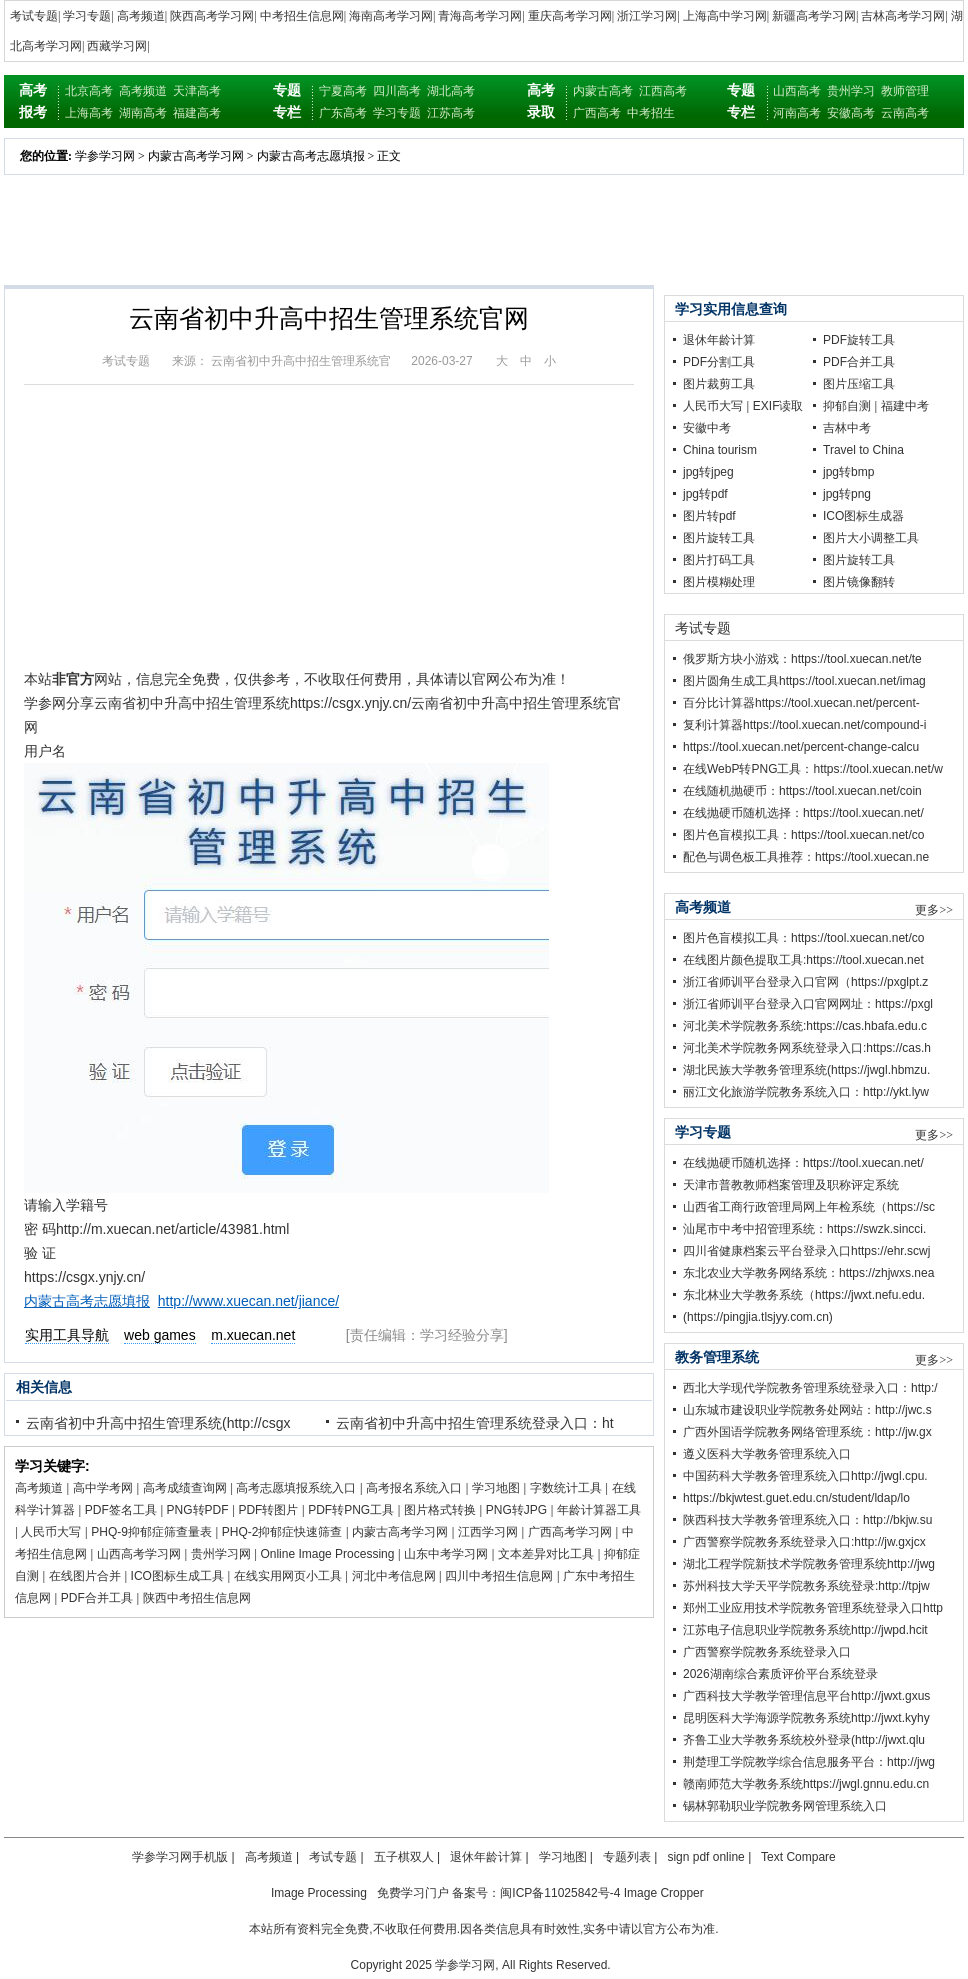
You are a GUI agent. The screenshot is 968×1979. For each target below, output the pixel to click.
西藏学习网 (117, 46)
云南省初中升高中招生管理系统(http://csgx (158, 1423)
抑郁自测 (847, 406)
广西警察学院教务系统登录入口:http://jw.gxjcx (804, 1542)
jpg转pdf (705, 494)
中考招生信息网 (302, 16)
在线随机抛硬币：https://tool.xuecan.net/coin (802, 791)
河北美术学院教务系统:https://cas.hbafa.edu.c (805, 1026)
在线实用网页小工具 (288, 1576)
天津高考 (197, 91)
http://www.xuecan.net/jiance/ (248, 1301)
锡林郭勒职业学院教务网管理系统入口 (785, 1806)
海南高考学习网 (391, 16)
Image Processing (319, 1893)
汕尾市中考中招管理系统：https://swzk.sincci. (804, 1229)
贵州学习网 (221, 1554)
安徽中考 (707, 428)
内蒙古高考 (603, 91)
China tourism (720, 450)
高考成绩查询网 (185, 1488)
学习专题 (87, 16)
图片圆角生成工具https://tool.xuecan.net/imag (804, 681)
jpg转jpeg (708, 472)
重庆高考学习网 (570, 16)
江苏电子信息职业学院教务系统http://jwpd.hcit (805, 1630)
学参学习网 (105, 156)
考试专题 (34, 16)
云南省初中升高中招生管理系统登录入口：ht (475, 1423)
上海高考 (89, 113)
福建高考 (197, 113)
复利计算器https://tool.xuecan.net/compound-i (804, 725)
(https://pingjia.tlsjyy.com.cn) (758, 1317)
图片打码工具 (719, 560)
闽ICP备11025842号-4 (560, 1893)
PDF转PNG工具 (351, 1510)
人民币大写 (51, 1532)
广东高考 (343, 113)
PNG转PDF (198, 1510)
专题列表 (627, 1857)
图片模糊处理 (719, 582)
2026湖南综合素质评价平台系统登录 (780, 1674)
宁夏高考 (343, 91)
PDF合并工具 (97, 1598)
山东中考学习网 (446, 1554)
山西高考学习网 (139, 1554)
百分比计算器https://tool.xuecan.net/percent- (801, 703)
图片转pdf (709, 516)
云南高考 (905, 113)
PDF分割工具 (719, 362)
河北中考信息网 (394, 1576)
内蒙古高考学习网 (196, 156)
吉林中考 (847, 428)
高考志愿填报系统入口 (296, 1488)
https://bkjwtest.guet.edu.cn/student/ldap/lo (796, 1498)
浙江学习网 (647, 16)
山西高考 (797, 91)
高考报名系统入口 (414, 1488)
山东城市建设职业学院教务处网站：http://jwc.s (807, 1410)
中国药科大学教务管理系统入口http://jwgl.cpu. (805, 1476)
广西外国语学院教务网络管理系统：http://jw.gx (807, 1432)
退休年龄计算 (719, 340)
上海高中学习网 (725, 16)
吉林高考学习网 (903, 16)
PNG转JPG (516, 1510)
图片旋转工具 (719, 538)
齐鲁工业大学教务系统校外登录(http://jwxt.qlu (804, 1740)
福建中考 (905, 406)
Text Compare (798, 1857)
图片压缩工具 (859, 384)
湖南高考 (143, 113)
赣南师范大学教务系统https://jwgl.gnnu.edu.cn (806, 1784)
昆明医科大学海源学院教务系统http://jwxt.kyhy (806, 1718)
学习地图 (496, 1488)
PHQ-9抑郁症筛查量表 (151, 1532)
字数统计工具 (566, 1488)
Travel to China (863, 450)
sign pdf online (705, 1857)
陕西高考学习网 (212, 16)
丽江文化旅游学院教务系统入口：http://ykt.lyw (806, 1092)
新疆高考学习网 (814, 16)
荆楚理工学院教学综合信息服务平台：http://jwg (809, 1762)
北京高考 (89, 91)
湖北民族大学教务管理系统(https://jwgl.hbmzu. (806, 1070)
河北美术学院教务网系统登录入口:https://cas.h (807, 1048)
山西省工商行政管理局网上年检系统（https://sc (809, 1207)
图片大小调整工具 (871, 538)
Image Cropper (664, 1893)
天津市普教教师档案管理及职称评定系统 (791, 1185)
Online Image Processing (327, 1554)
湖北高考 (451, 91)
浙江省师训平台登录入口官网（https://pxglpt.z (805, 982)
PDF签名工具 (121, 1510)
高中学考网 (103, 1488)
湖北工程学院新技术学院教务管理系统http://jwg (809, 1564)
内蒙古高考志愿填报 (311, 156)
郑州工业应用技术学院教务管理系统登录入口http (813, 1608)
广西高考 (597, 113)
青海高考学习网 (480, 16)
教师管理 (905, 91)
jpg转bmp (848, 472)
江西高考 (663, 91)
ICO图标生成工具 (177, 1576)
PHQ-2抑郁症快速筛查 (282, 1532)
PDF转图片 (268, 1510)
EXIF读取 (778, 406)
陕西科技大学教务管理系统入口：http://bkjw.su (807, 1520)
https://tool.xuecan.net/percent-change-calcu (801, 747)
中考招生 (651, 113)
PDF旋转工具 (859, 340)
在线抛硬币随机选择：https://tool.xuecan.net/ (803, 813)
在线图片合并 (85, 1576)
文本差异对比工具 (546, 1554)
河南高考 (797, 113)
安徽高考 (851, 113)
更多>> (934, 910)
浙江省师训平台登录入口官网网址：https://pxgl (808, 1004)
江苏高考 (451, 113)
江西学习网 (488, 1532)
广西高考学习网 (570, 1532)
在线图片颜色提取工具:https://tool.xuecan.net (803, 960)
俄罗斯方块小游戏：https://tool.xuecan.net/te (802, 659)
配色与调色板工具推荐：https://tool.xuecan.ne (806, 857)
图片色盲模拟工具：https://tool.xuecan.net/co (803, 835)
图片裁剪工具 (719, 384)
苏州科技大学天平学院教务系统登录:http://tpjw (806, 1586)
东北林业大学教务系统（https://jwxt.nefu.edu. (804, 1295)
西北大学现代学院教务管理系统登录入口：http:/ (810, 1388)
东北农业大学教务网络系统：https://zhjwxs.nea (808, 1273)
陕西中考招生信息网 (197, 1598)
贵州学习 (851, 91)
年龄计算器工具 (599, 1510)
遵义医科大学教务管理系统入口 (767, 1454)
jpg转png (847, 494)
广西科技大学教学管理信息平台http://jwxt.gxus (806, 1696)
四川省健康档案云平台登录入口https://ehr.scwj (806, 1251)
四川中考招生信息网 (499, 1576)
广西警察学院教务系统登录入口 (767, 1652)
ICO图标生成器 (863, 516)
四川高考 (397, 91)
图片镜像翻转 (859, 582)
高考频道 (141, 16)
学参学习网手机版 (180, 1857)
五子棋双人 (404, 1857)
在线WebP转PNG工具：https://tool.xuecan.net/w (813, 769)
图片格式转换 (440, 1510)
